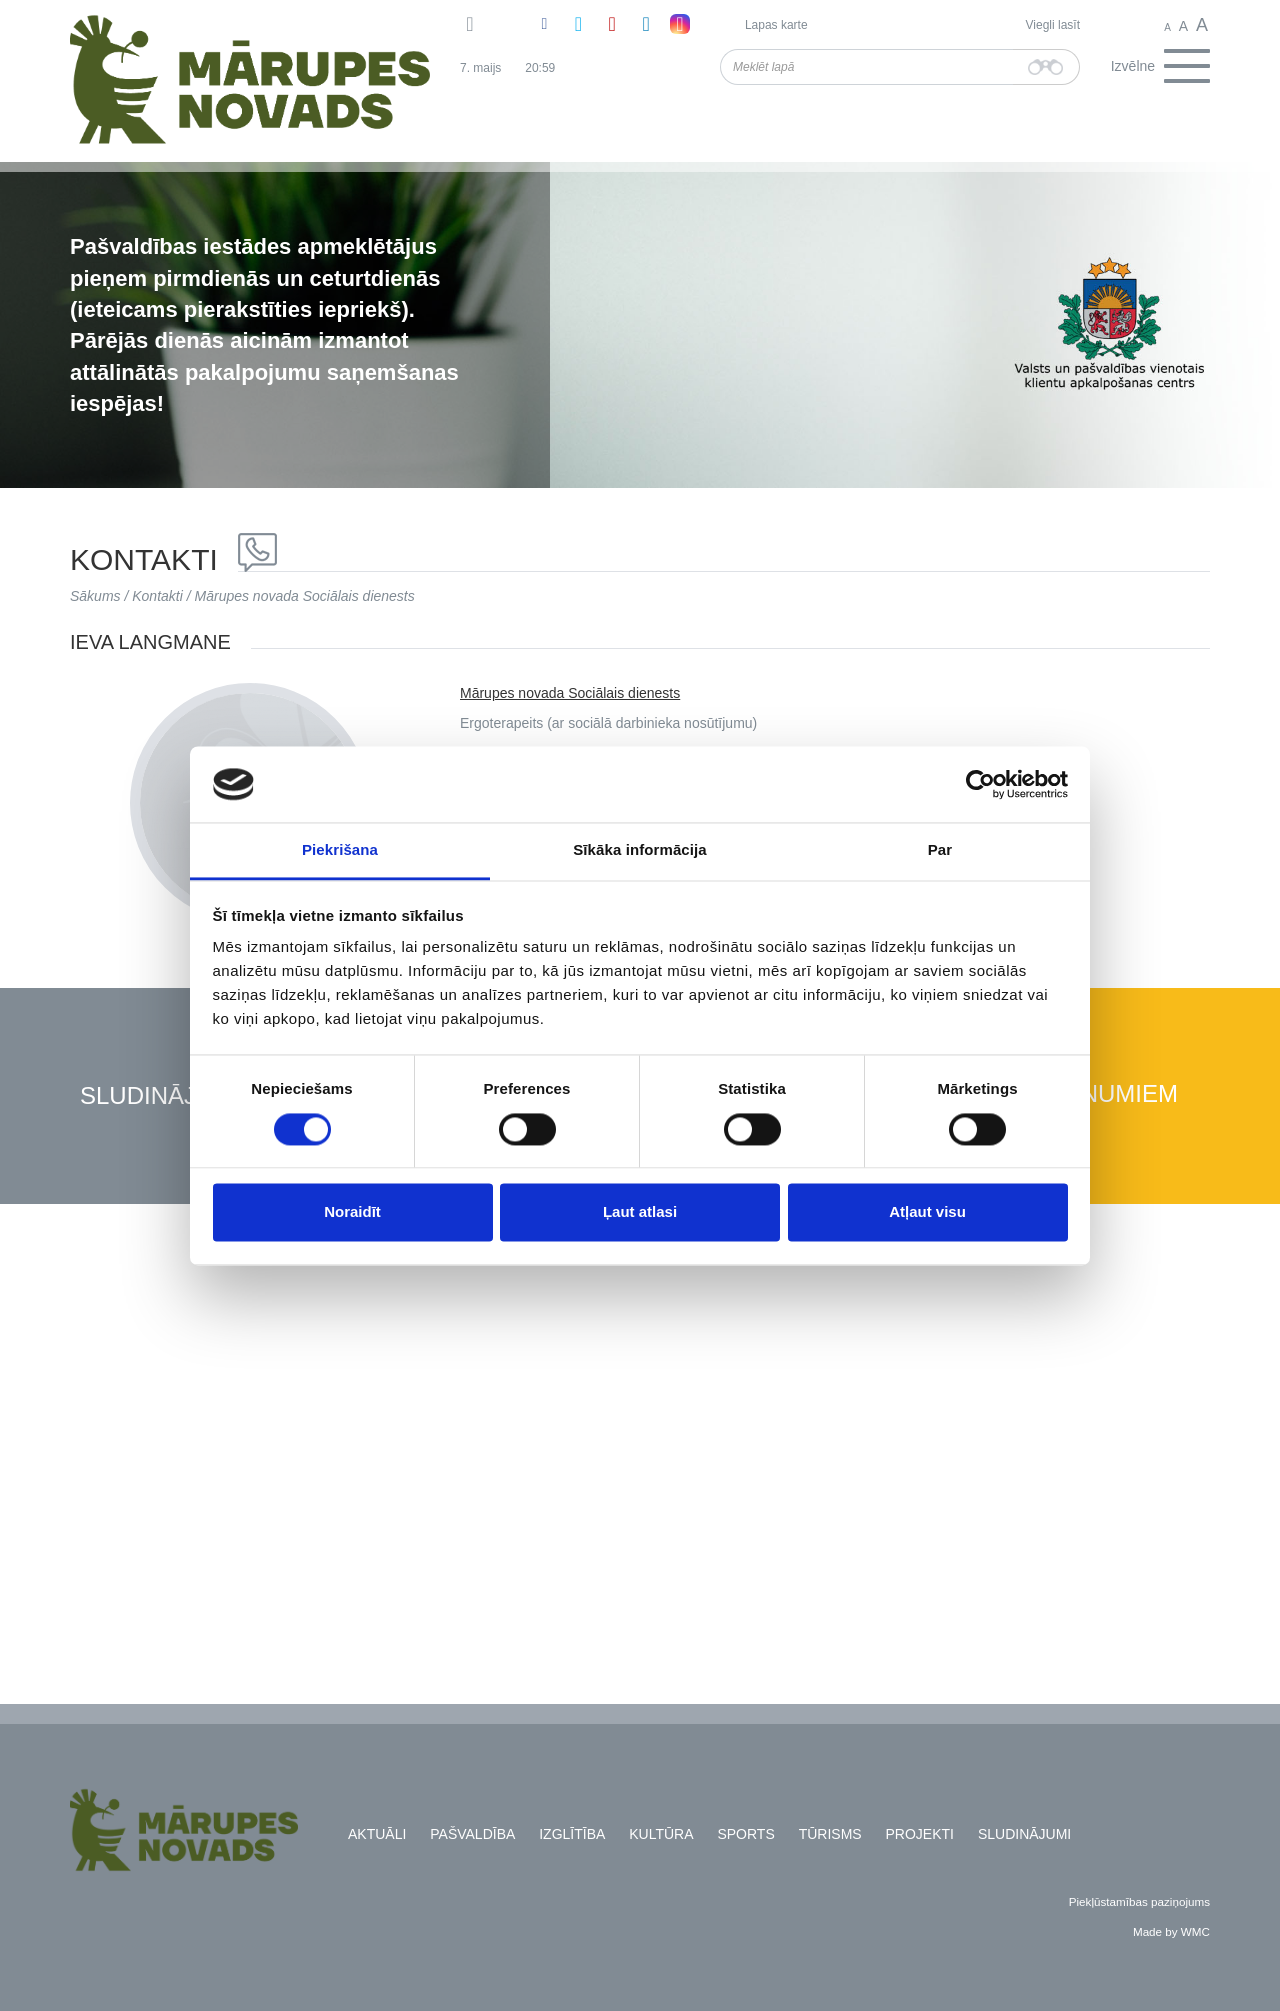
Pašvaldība (472, 1834)
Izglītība (572, 1834)
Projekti (920, 1834)
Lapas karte (776, 25)
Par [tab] (940, 850)
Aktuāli (377, 1834)
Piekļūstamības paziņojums (1139, 1901)
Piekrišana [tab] (340, 850)
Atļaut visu (927, 1212)
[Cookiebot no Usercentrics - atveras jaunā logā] (980, 784)
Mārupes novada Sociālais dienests (305, 596)
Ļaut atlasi (640, 1212)
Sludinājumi (160, 1096)
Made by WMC (1171, 1931)
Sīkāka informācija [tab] (640, 850)
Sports (745, 1834)
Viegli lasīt (1053, 25)
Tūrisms (830, 1834)
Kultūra (661, 1834)
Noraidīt (352, 1212)
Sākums (95, 596)
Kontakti (157, 596)
